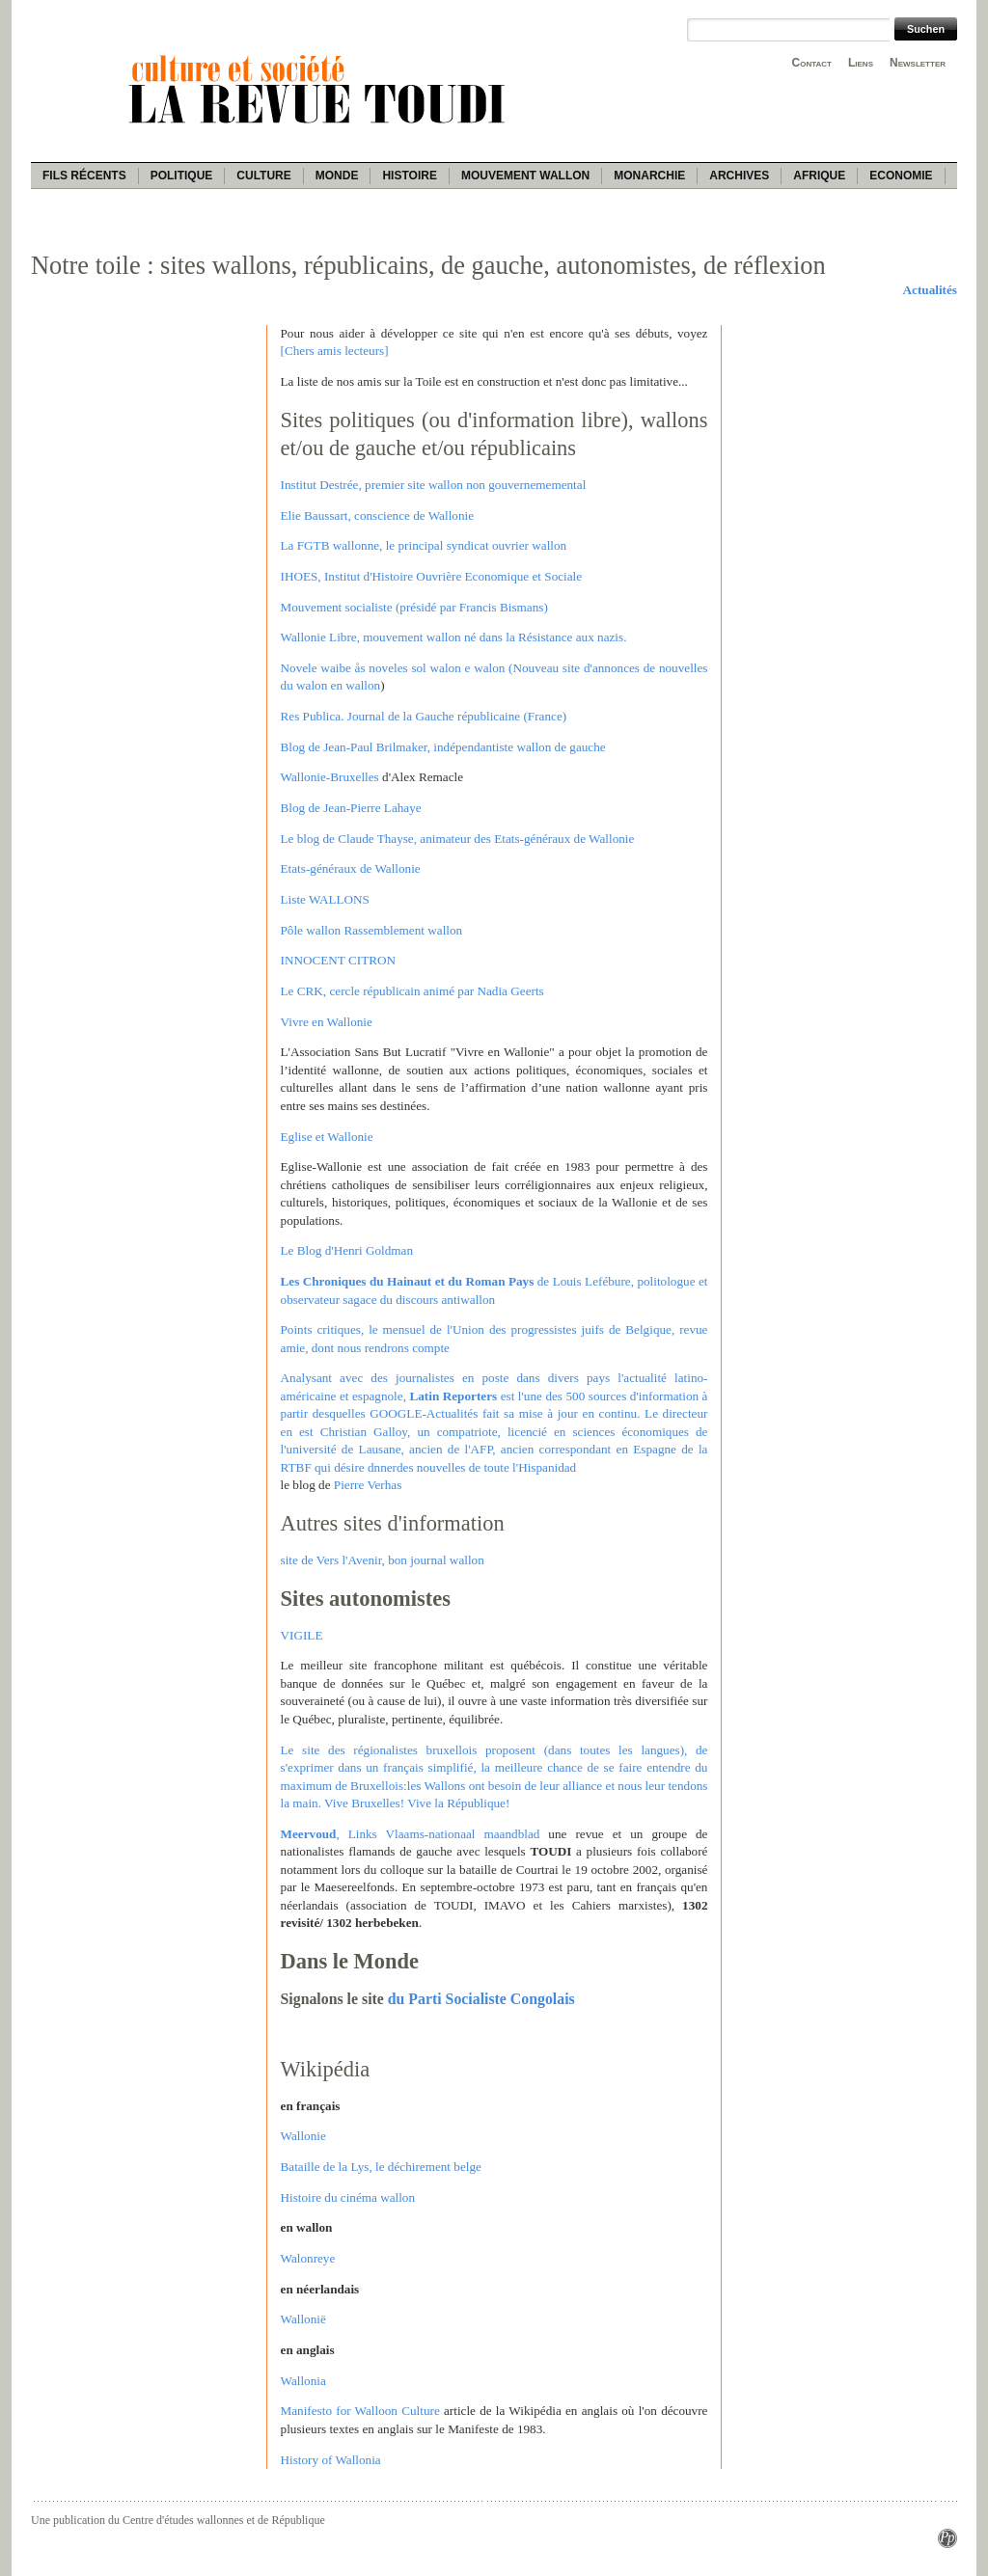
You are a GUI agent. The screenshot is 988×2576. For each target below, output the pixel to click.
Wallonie (303, 2136)
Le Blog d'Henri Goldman (347, 1250)
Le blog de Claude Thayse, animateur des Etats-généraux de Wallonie (458, 838)
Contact (812, 62)
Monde (337, 175)
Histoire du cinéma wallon (348, 2197)
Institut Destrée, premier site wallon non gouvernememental (434, 484)
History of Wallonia (331, 2460)
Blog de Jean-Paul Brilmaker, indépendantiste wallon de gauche (443, 747)
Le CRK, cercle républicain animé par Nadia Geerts (412, 991)
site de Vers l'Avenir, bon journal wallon (382, 1560)
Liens (860, 62)
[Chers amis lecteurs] (335, 350)
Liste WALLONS (325, 899)
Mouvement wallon (525, 175)
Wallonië (303, 2319)
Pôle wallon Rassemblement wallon (372, 930)
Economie (900, 175)
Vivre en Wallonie (326, 1022)
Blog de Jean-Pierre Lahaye (351, 807)
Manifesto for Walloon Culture (360, 2410)
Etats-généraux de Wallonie (351, 868)
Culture (263, 175)
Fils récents (84, 175)
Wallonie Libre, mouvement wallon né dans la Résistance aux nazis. (454, 637)
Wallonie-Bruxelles (330, 777)
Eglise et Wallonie (327, 1136)
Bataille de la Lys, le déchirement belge (381, 2166)
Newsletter (918, 62)
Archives (739, 175)
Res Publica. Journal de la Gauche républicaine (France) (424, 716)
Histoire (409, 175)
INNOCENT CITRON (339, 960)
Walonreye (308, 2258)
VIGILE (302, 1635)
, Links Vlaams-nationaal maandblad (410, 1834)
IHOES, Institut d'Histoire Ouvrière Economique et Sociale (432, 576)
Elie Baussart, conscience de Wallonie (377, 515)
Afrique (819, 175)
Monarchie (649, 175)
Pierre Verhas (367, 1485)
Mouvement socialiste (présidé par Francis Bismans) (414, 607)
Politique (182, 175)
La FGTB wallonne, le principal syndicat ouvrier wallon (424, 545)
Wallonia (303, 2380)
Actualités (930, 290)
